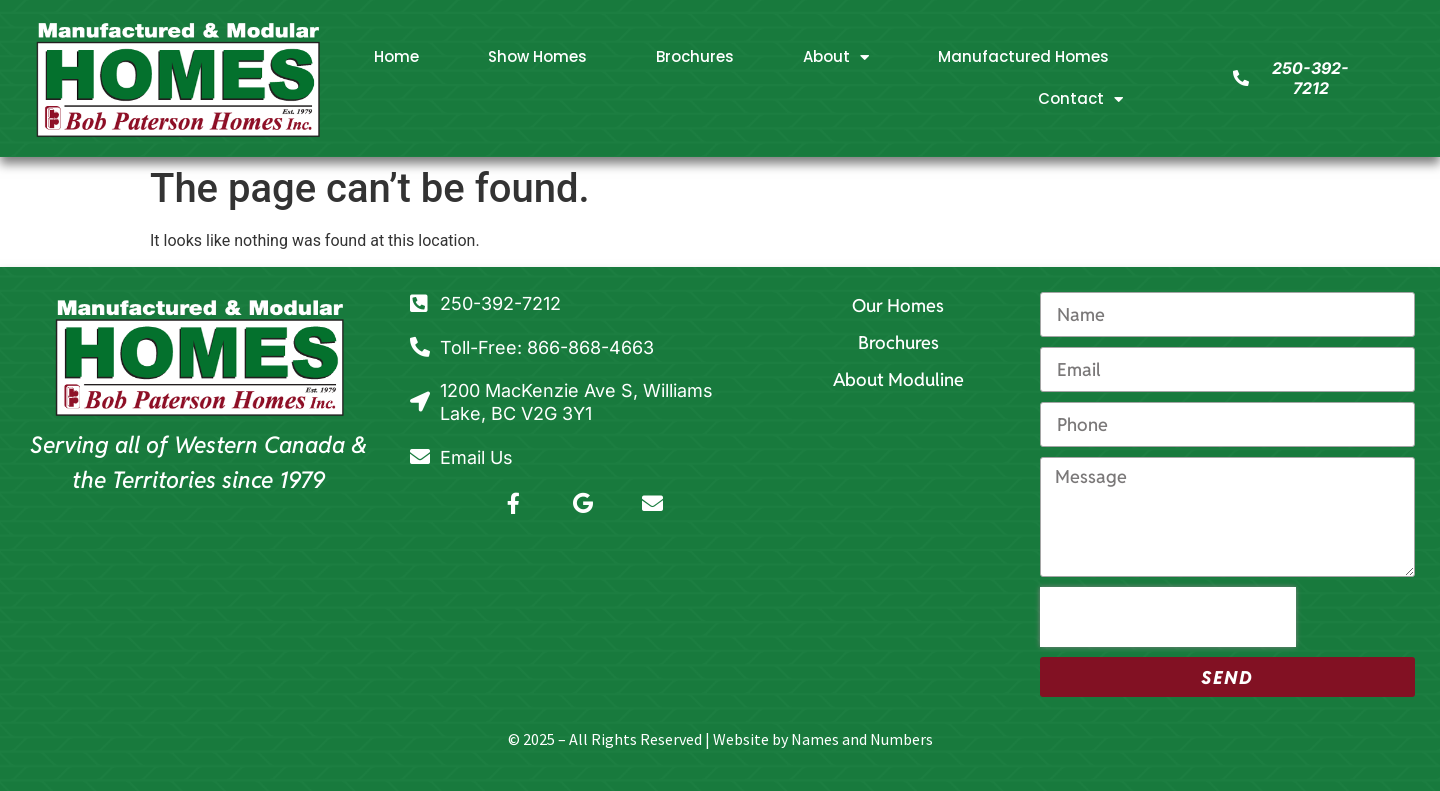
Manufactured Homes (1023, 56)
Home (396, 56)
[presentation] (1168, 617)
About (836, 57)
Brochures (695, 56)
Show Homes (537, 56)
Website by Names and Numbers (823, 739)
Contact (1080, 99)
